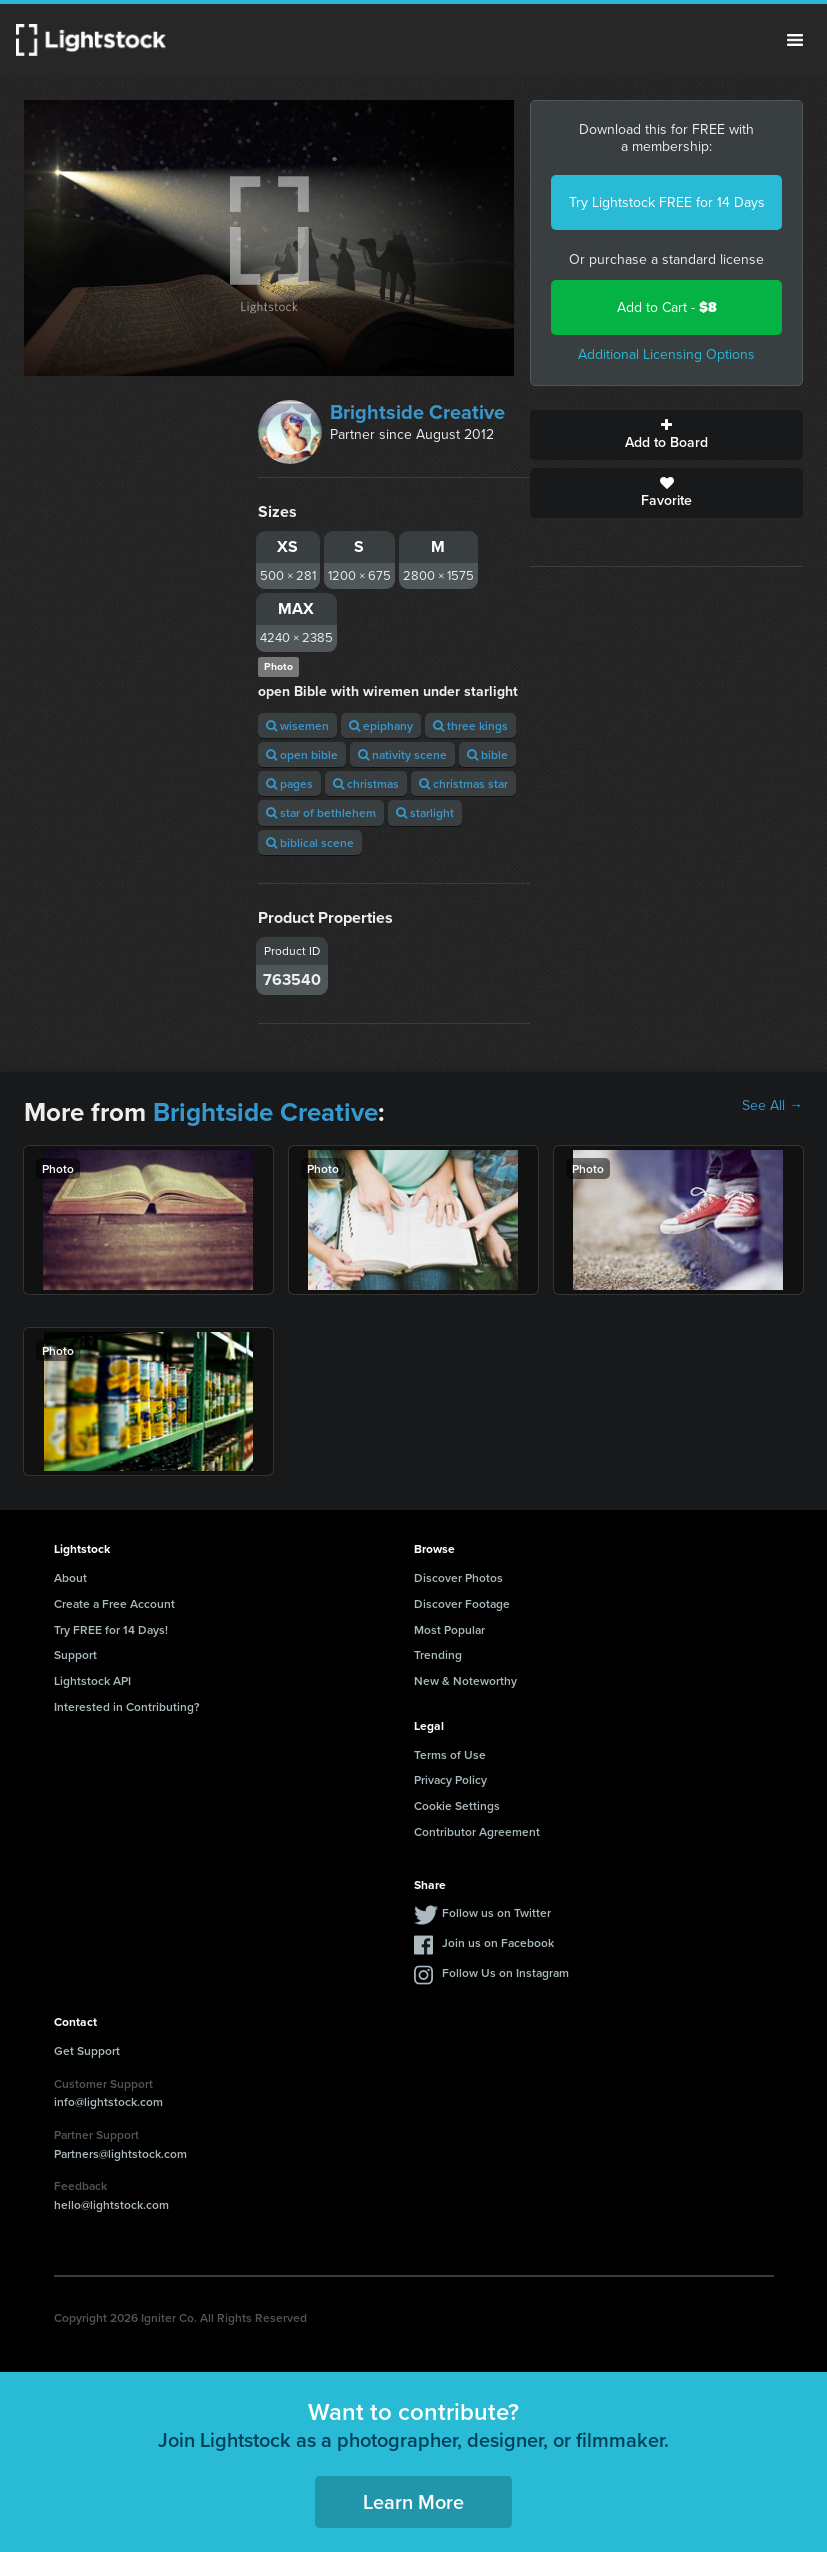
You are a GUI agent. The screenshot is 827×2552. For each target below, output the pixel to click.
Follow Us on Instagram (505, 1972)
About (70, 1577)
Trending (438, 1654)
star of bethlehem (321, 812)
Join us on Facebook (498, 1942)
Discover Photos (458, 1577)
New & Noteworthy (465, 1680)
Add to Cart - (667, 307)
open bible (302, 754)
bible (487, 754)
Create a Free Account (114, 1603)
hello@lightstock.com (111, 2204)
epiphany (381, 725)
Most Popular (449, 1629)
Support (75, 1654)
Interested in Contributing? (127, 1706)
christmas (366, 783)
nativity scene (402, 754)
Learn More (413, 2501)
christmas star (463, 783)
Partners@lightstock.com (120, 2153)
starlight (425, 812)
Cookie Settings (457, 1805)
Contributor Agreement (477, 1831)
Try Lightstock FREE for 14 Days (667, 202)
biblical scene (310, 842)
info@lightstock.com (108, 2101)
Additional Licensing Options (666, 354)
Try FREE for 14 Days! (111, 1629)
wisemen (297, 725)
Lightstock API (92, 1680)
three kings (470, 725)
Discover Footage (462, 1603)
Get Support (87, 2050)
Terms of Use (450, 1754)
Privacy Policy (450, 1779)
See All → (772, 1106)
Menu (795, 40)
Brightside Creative (417, 412)
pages (289, 783)
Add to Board (666, 435)
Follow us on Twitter (496, 1912)
